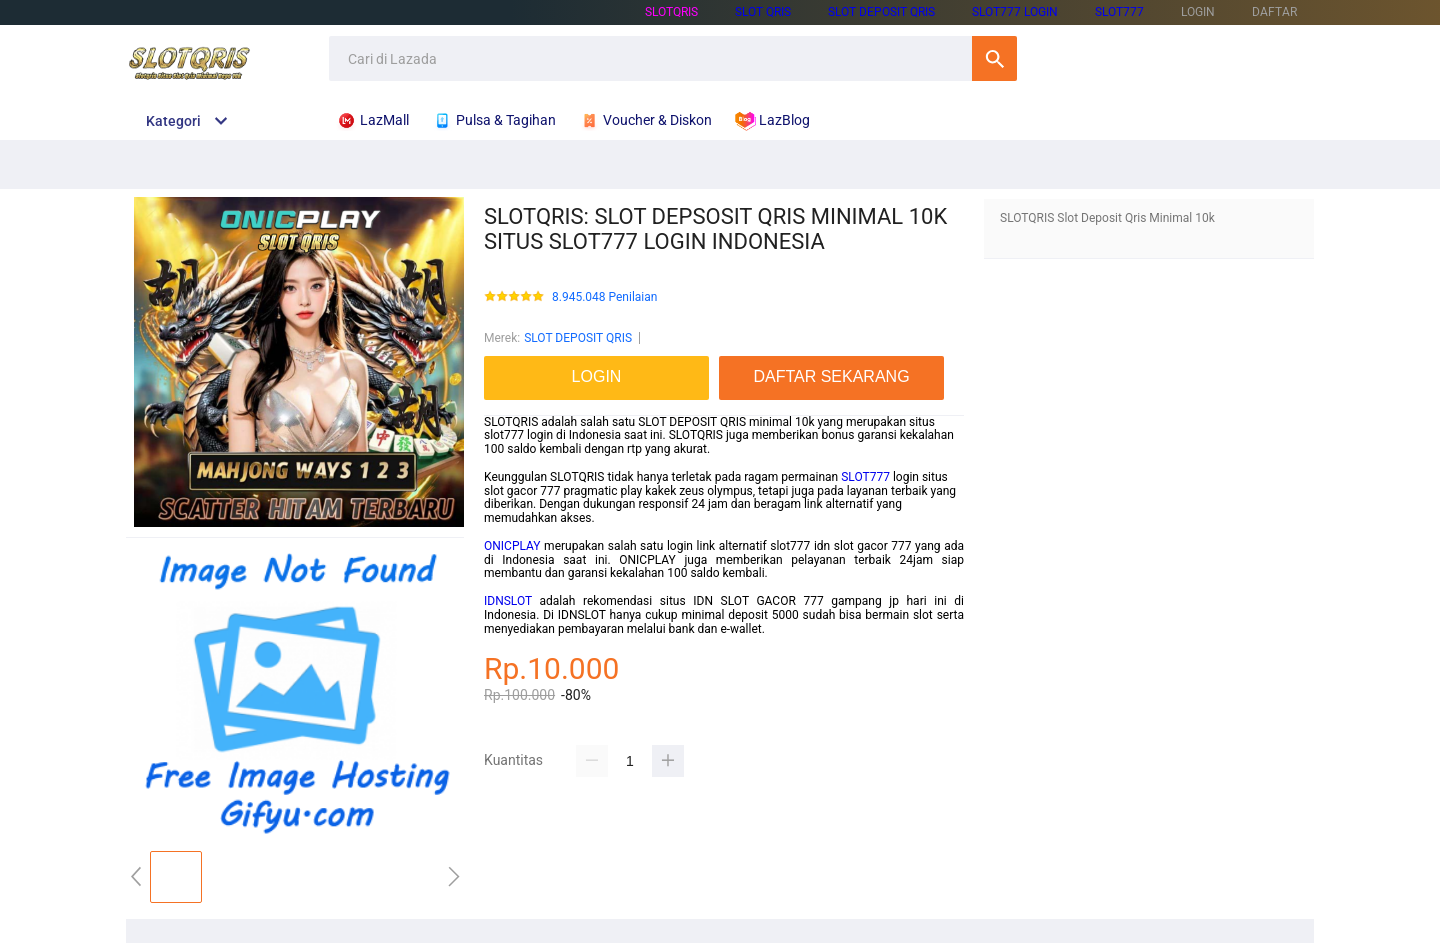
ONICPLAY (512, 546)
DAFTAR (1274, 12)
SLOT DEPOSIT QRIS (881, 12)
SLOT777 (1119, 12)
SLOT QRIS (763, 12)
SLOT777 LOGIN (1015, 12)
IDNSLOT (508, 601)
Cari (994, 58)
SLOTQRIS (671, 12)
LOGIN (1198, 12)
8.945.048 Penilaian (604, 297)
